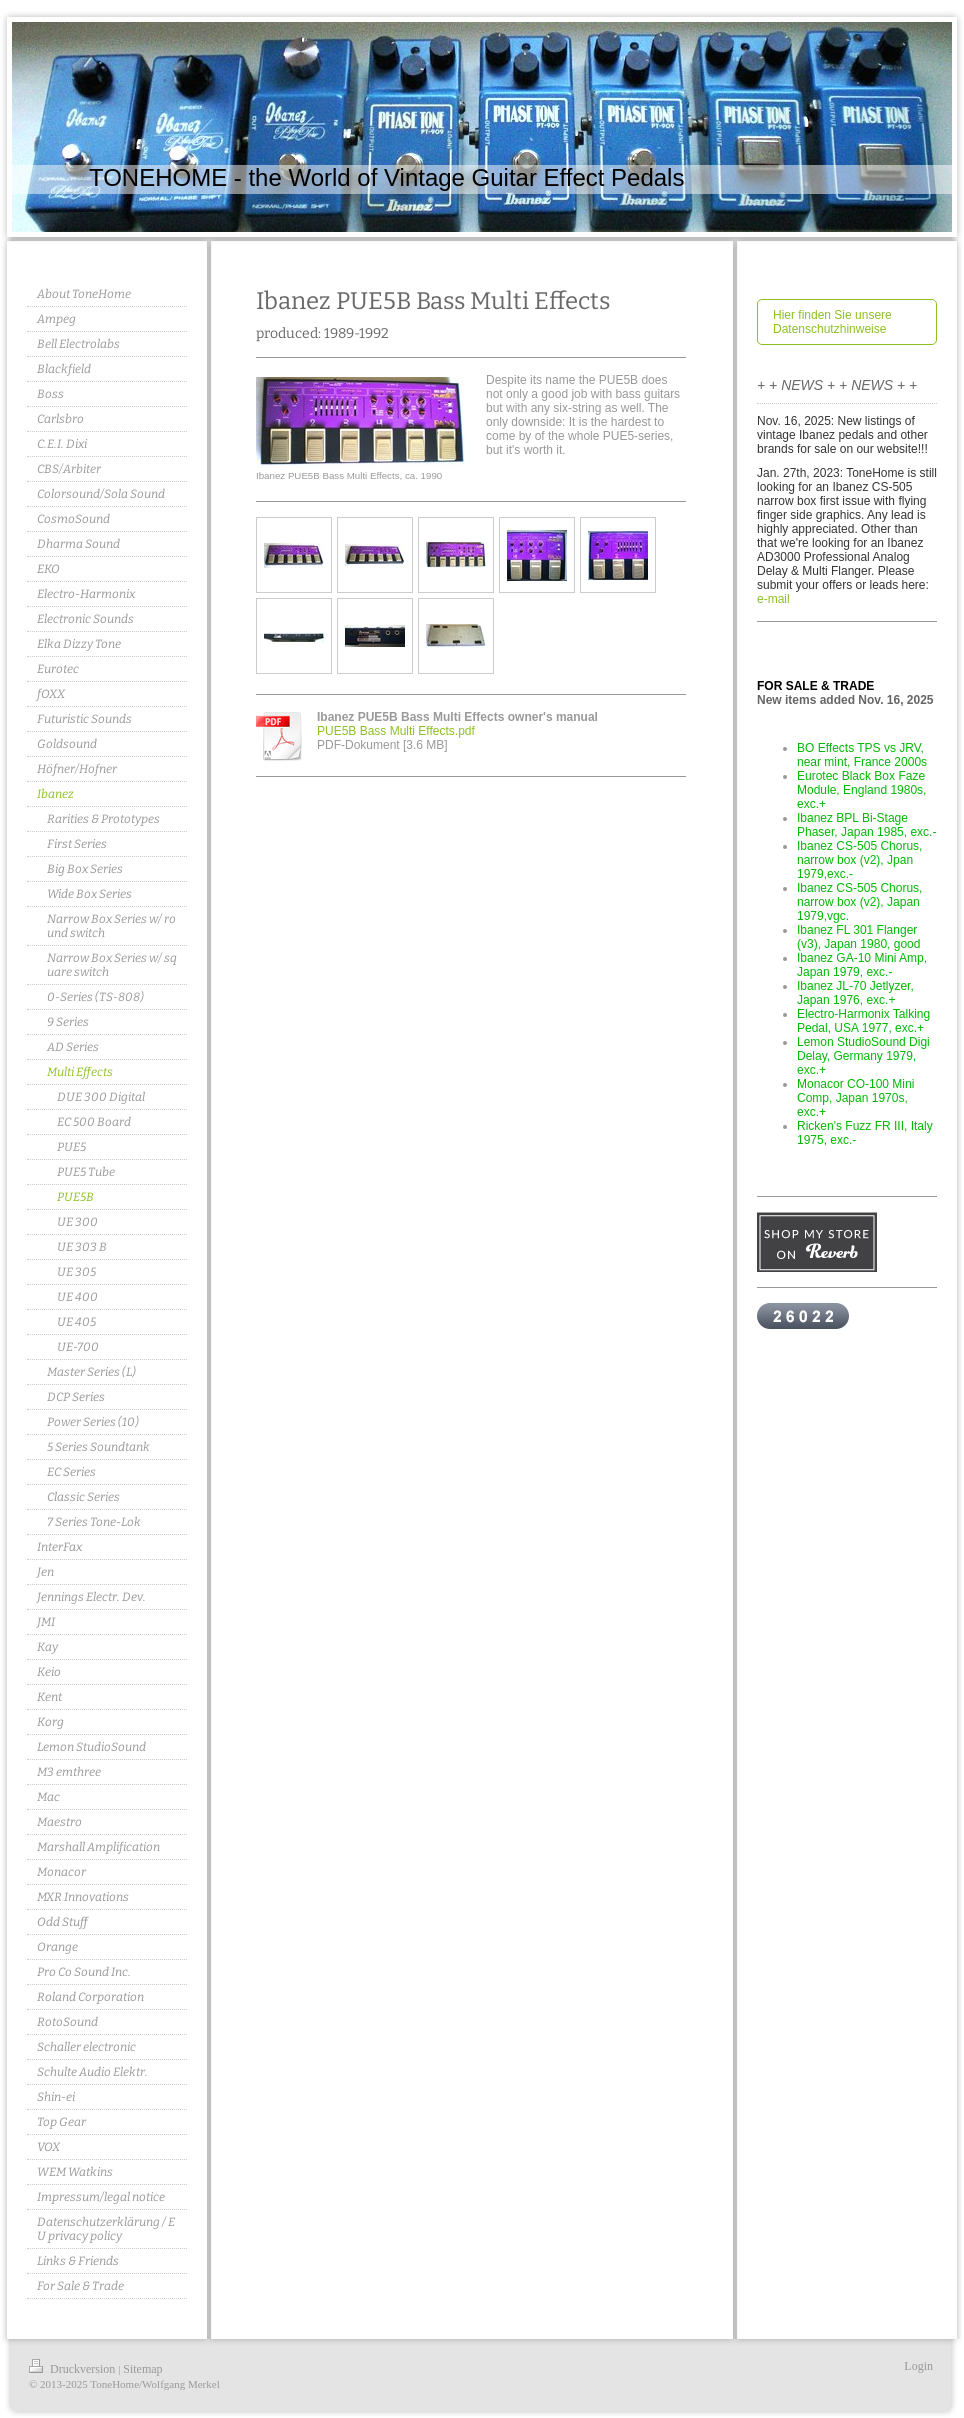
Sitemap (142, 2369)
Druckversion (73, 2369)
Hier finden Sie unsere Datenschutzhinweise (832, 322)
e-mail (773, 599)
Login (918, 2366)
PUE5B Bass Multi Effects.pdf (396, 731)
